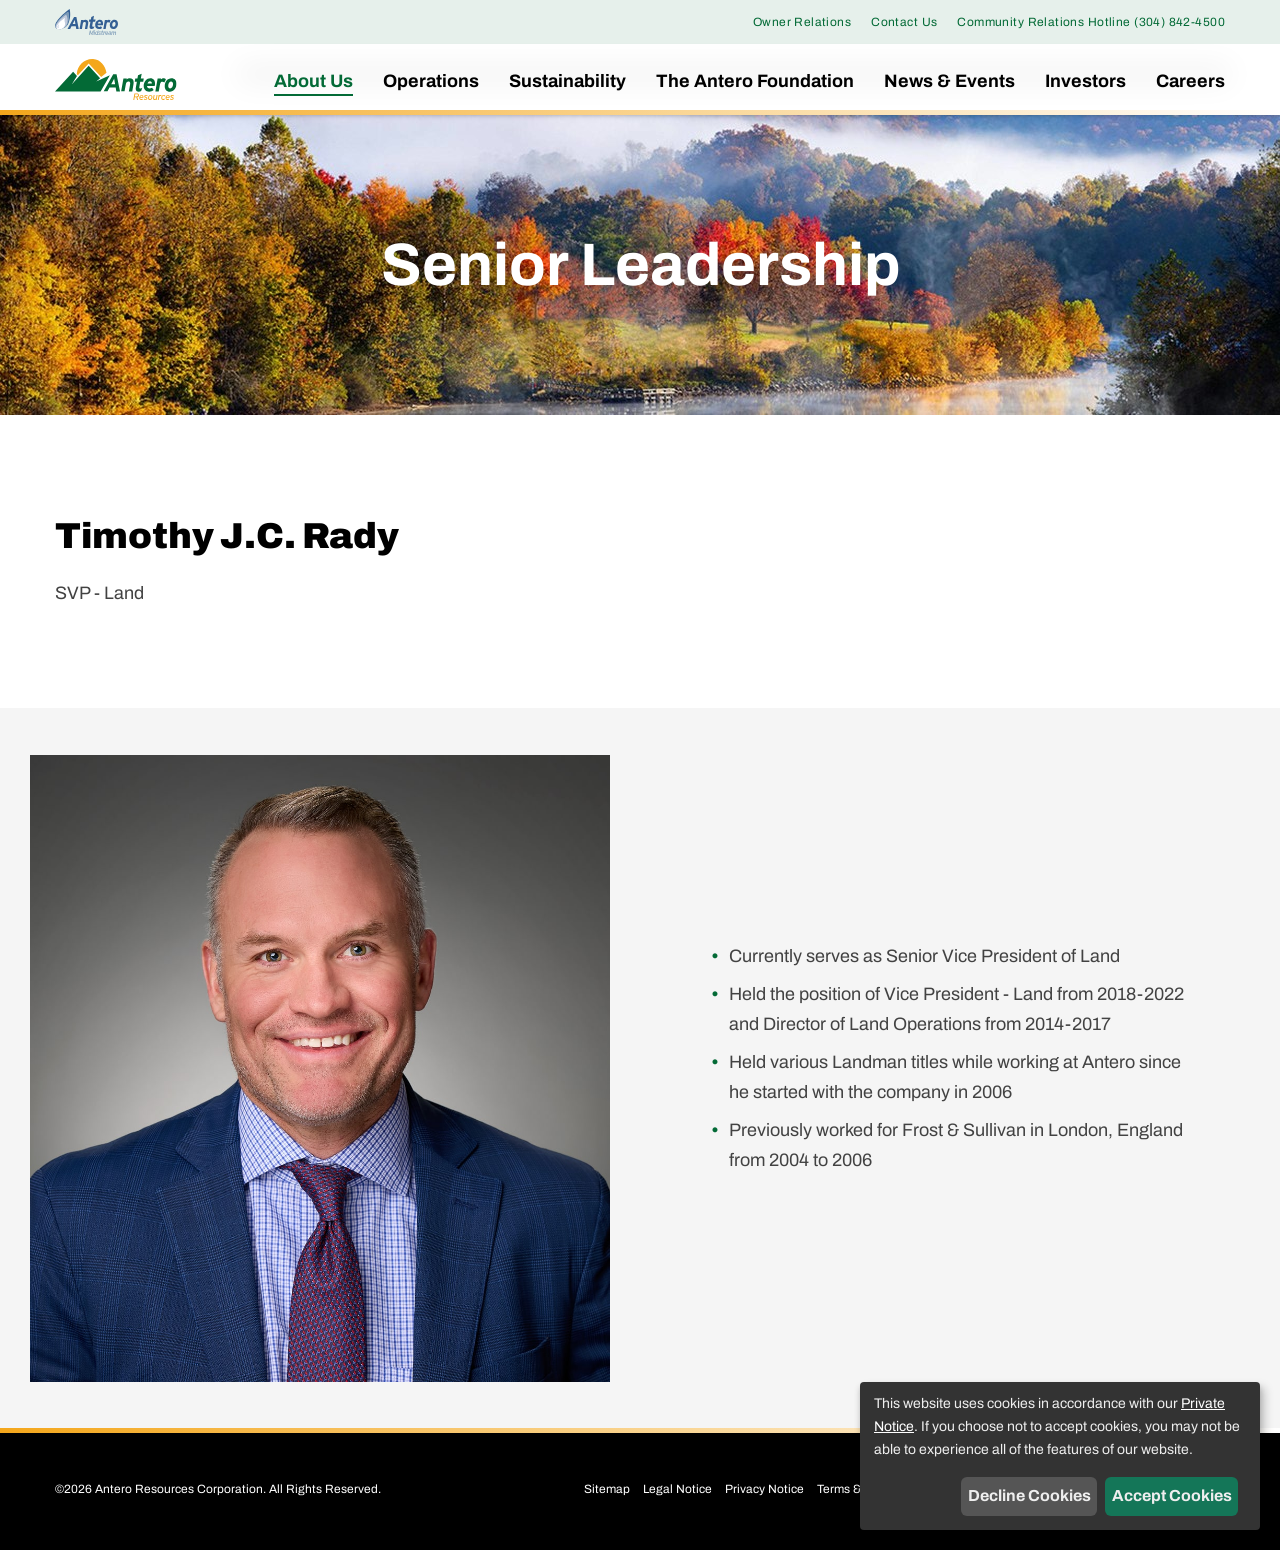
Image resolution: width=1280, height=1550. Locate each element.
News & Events (949, 81)
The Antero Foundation (755, 81)
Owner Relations (802, 22)
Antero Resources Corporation (179, 1489)
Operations (431, 81)
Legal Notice (677, 1489)
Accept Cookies (1172, 1495)
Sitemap (607, 1489)
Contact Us (904, 22)
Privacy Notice (764, 1489)
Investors (1085, 81)
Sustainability (567, 81)
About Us (313, 81)
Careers (1190, 81)
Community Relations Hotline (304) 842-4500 (1091, 22)
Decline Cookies (1029, 1495)
